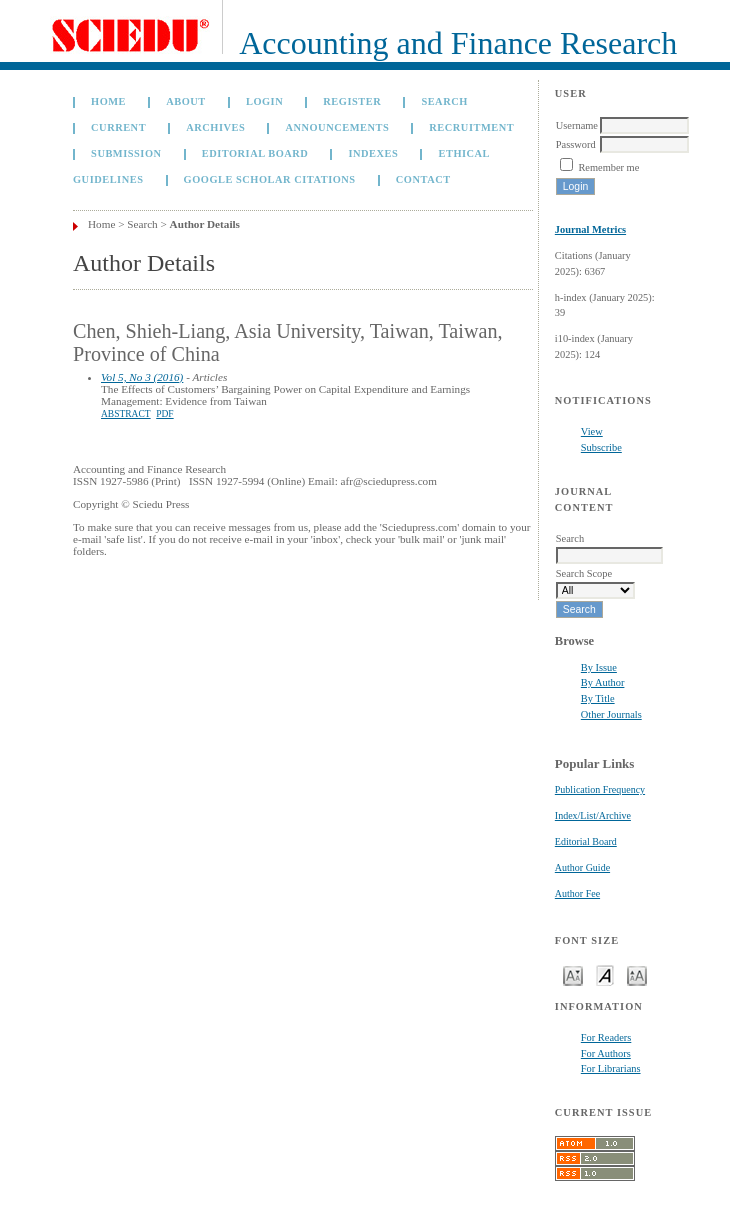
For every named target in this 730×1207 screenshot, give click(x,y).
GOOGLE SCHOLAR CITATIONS (270, 179)
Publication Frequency (600, 789)
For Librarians (611, 1068)
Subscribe (601, 447)
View (592, 431)
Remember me (608, 167)
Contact (423, 179)
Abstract (126, 414)
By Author (603, 682)
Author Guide (582, 867)
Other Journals (611, 714)
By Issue (599, 667)
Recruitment (471, 127)
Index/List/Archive (593, 815)
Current (118, 127)
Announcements (337, 127)
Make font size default (605, 974)
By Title (598, 698)
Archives (215, 127)
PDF (164, 414)
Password (576, 144)
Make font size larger (637, 974)
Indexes (373, 153)
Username (577, 125)
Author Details (205, 224)
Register (352, 101)
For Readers (606, 1037)
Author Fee (577, 893)
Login (264, 101)
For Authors (606, 1053)
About (186, 101)
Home (108, 101)
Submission (126, 153)
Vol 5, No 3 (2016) (142, 377)
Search (444, 101)
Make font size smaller (573, 974)
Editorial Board (586, 841)
